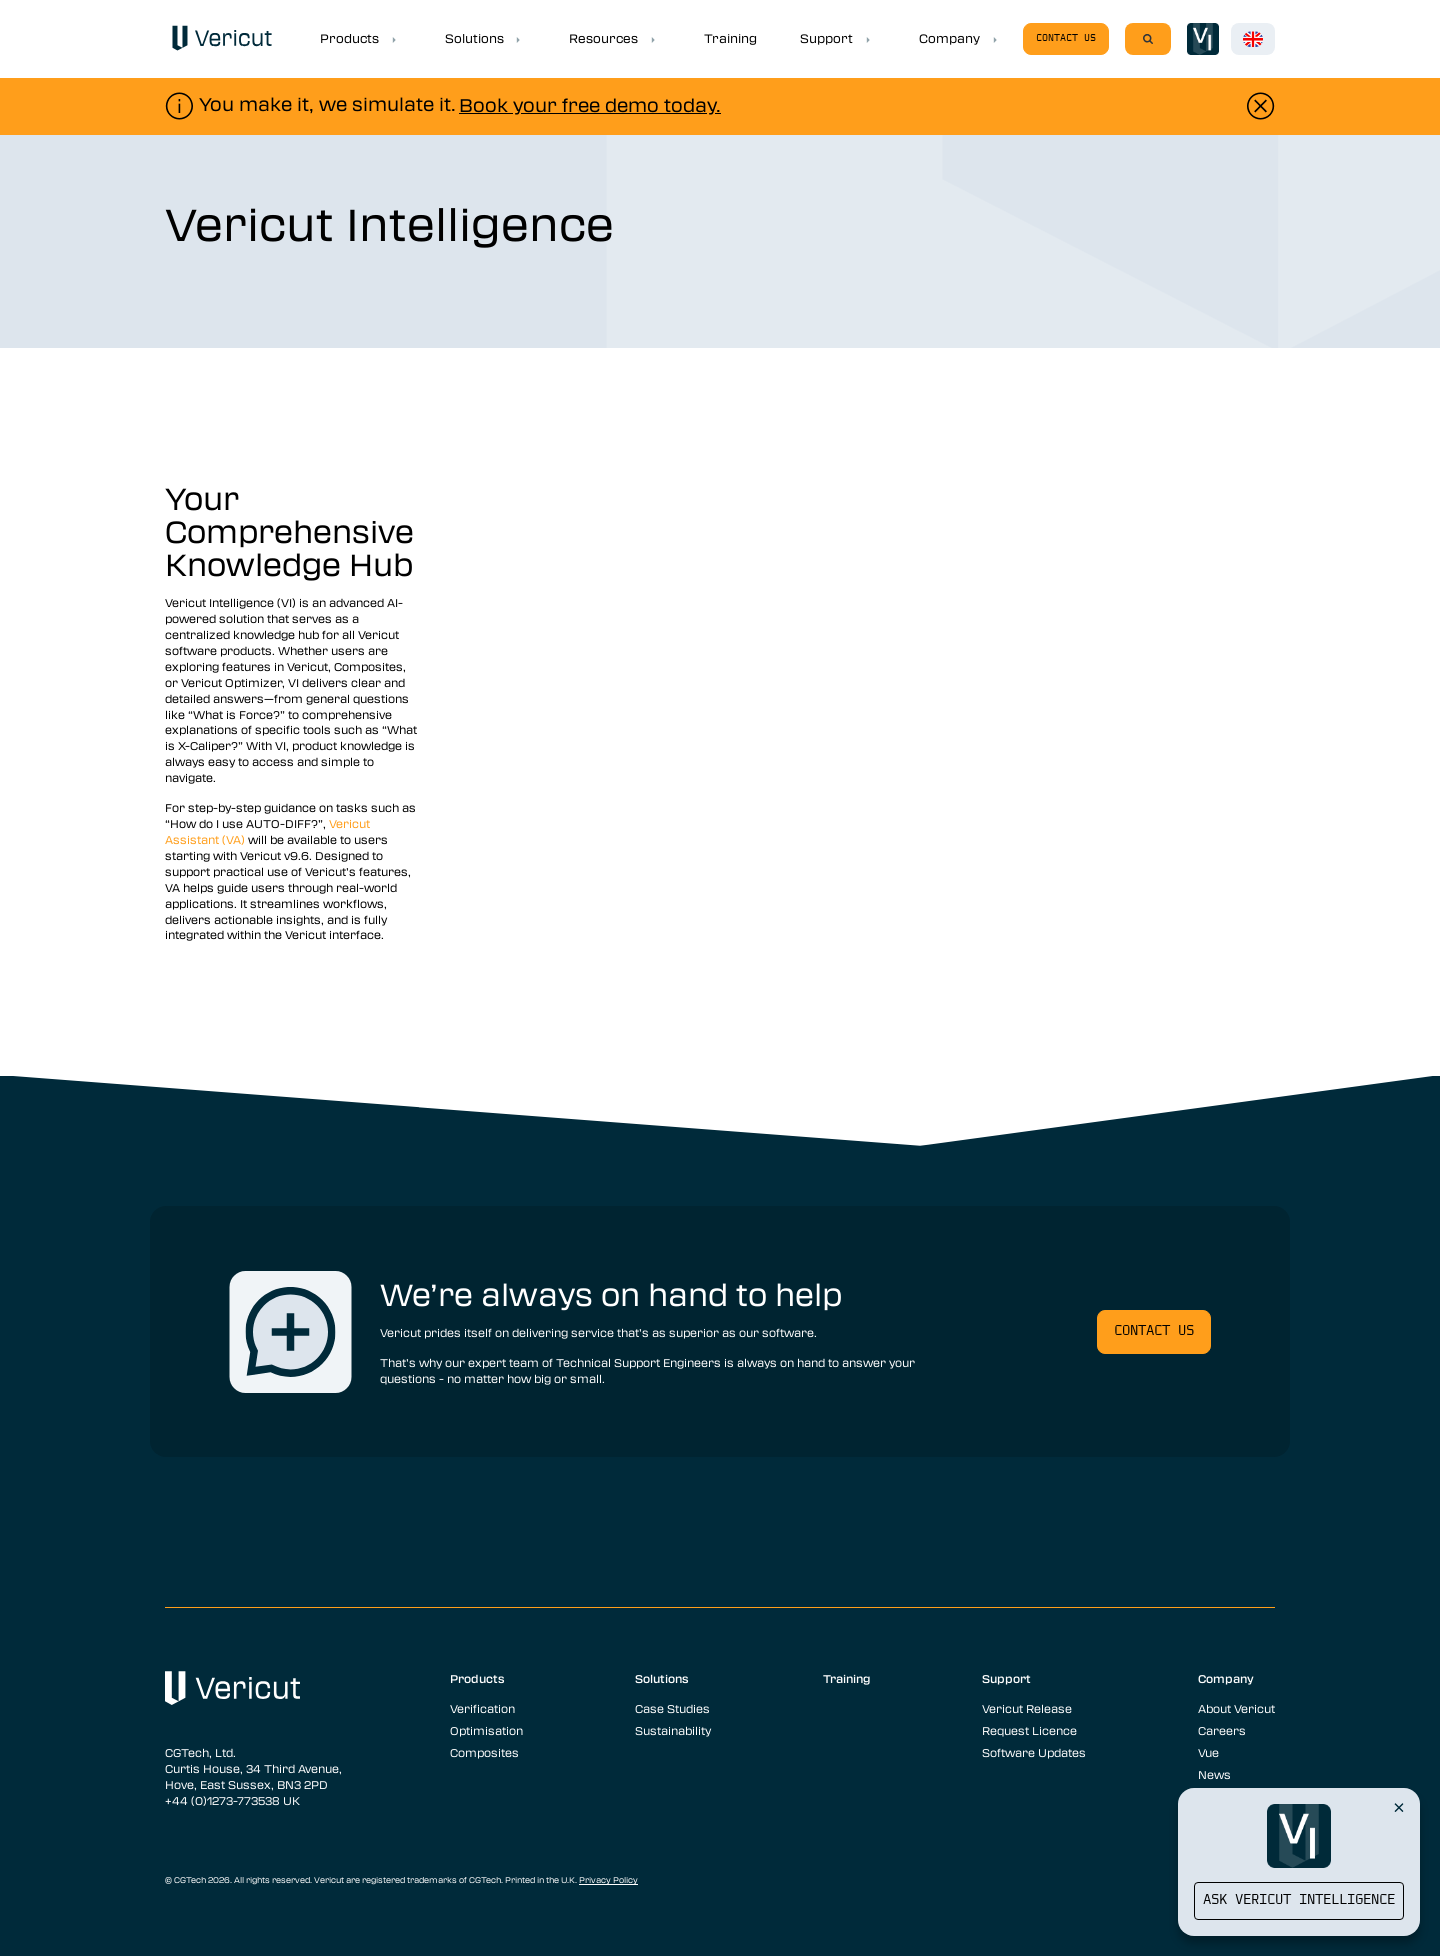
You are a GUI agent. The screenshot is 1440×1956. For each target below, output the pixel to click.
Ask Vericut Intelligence (1299, 1900)
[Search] (1148, 39)
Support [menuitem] (1006, 1678)
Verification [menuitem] (482, 1708)
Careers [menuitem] (1222, 1730)
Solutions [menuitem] (662, 1678)
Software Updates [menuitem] (1034, 1752)
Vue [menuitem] (1208, 1752)
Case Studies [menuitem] (672, 1708)
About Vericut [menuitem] (1236, 1708)
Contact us (1066, 38)
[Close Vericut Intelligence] (1399, 1807)
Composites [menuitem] (484, 1752)
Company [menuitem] (1226, 1678)
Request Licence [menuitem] (1029, 1730)
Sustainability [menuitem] (673, 1730)
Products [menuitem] (477, 1678)
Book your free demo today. (590, 105)
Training (730, 38)
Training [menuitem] (847, 1678)
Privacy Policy (608, 1880)
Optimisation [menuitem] (486, 1730)
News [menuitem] (1214, 1774)
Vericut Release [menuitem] (1027, 1708)
